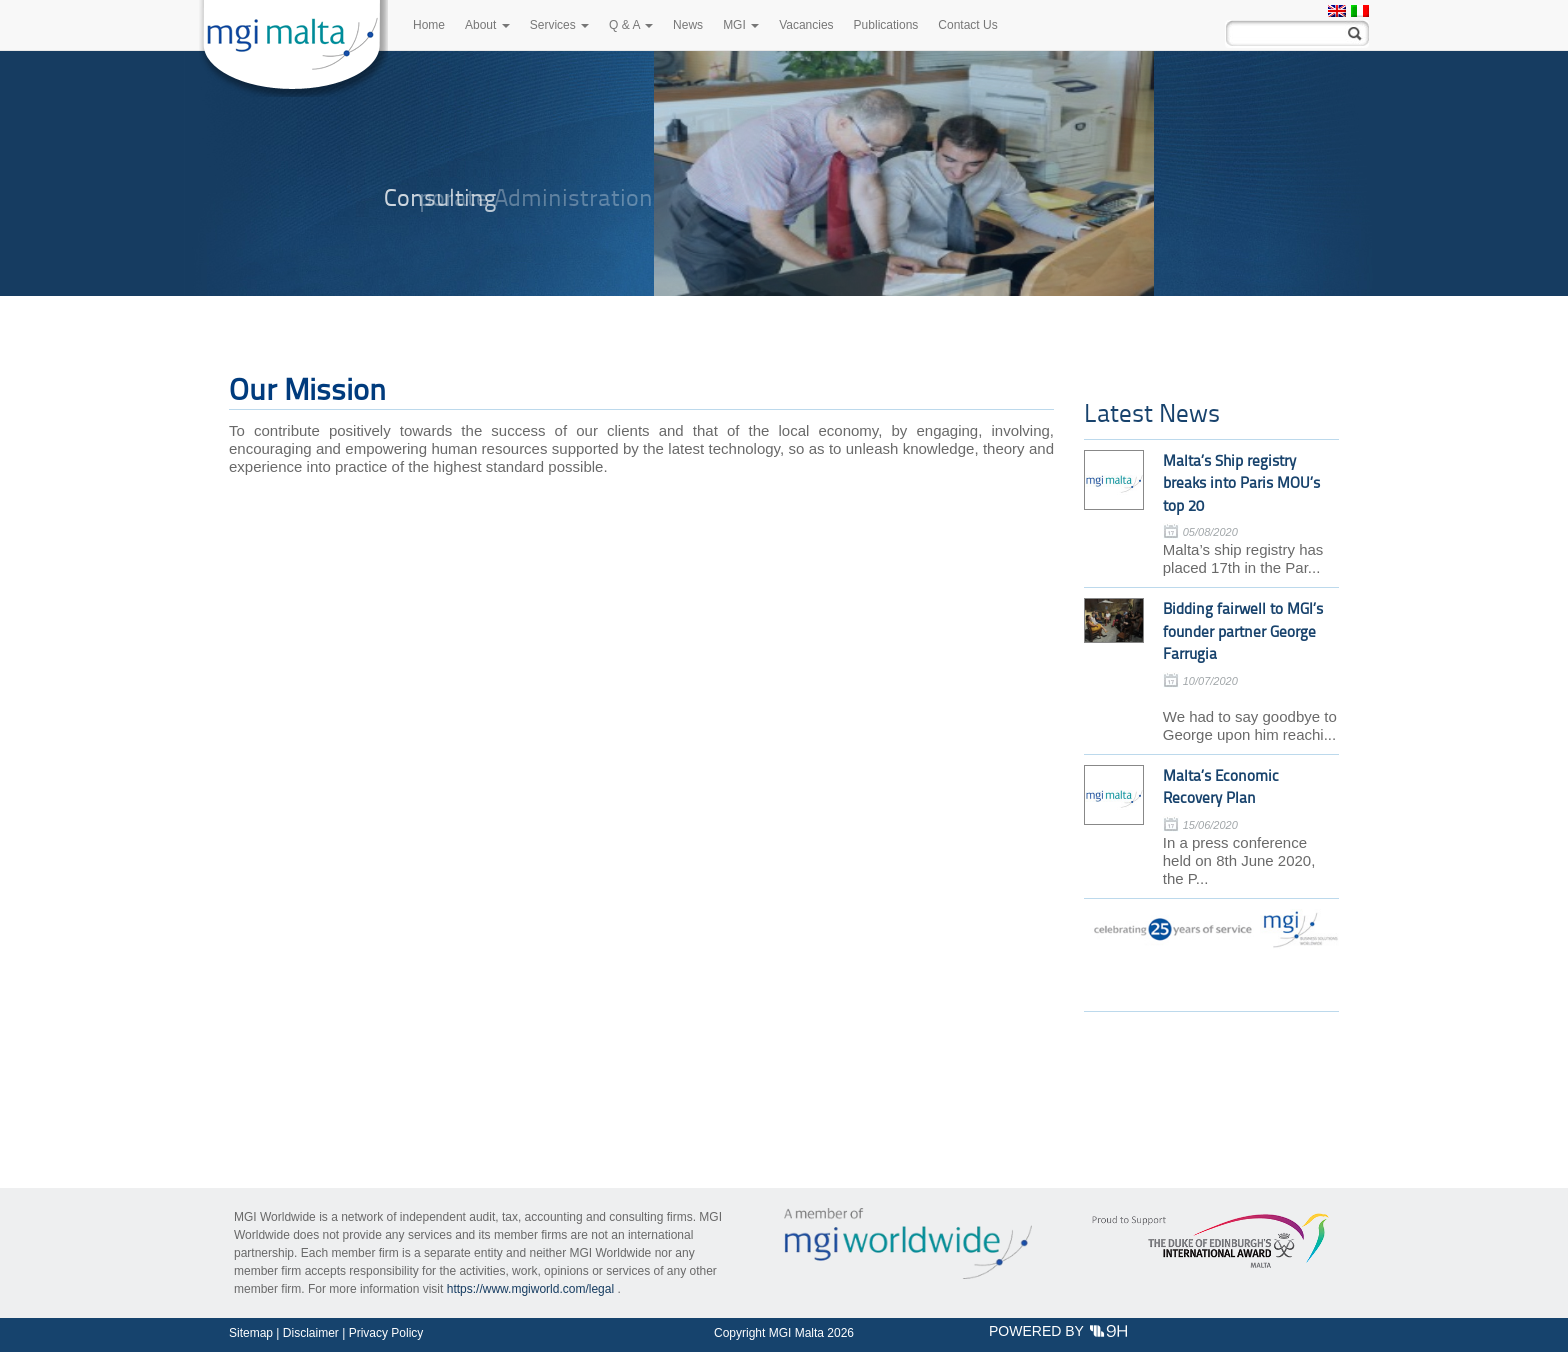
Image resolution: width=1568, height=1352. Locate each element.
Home (429, 25)
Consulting (440, 197)
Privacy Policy (386, 1333)
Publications (886, 25)
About (487, 25)
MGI (741, 25)
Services (559, 25)
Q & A (631, 25)
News (688, 25)
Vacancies (806, 25)
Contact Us (967, 25)
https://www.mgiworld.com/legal (530, 1289)
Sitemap (251, 1333)
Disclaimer (311, 1333)
